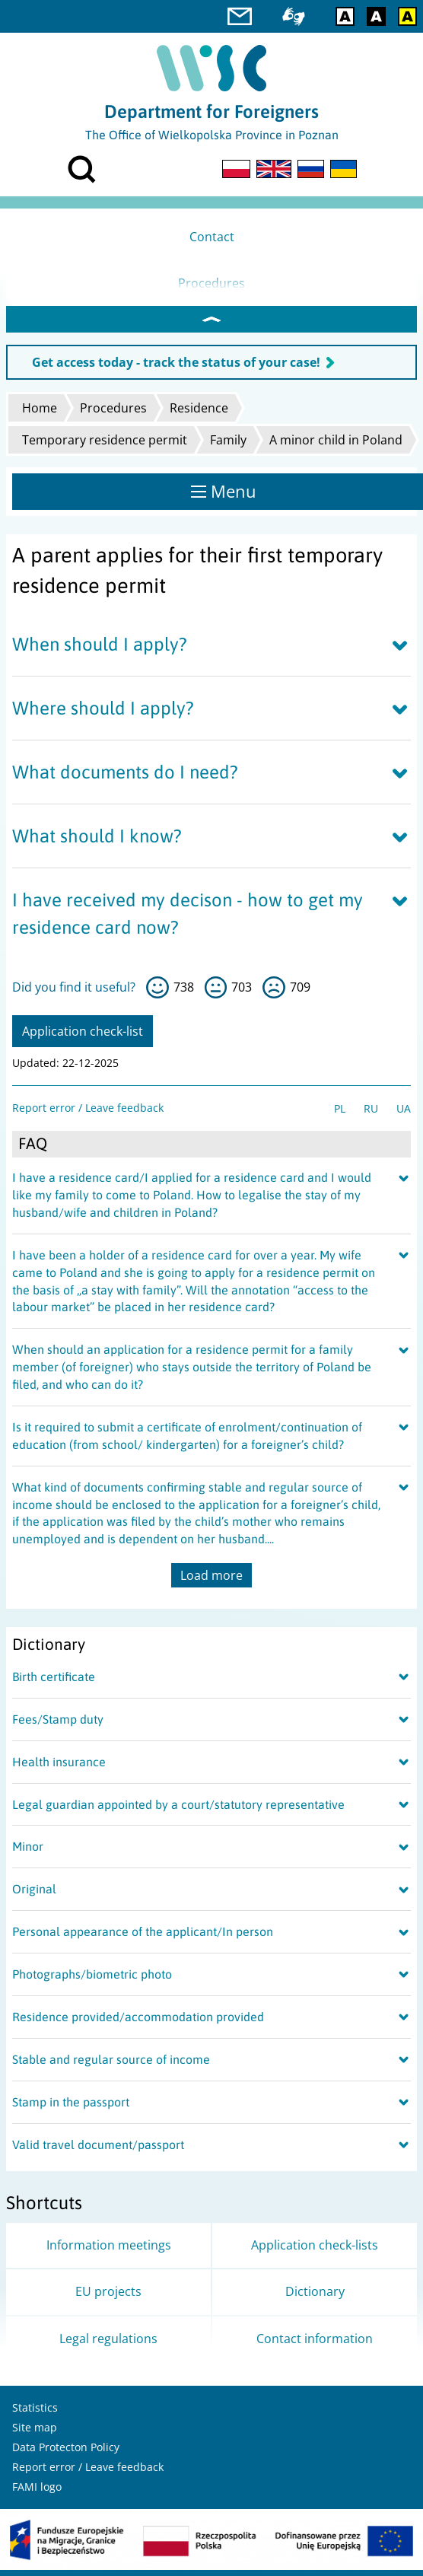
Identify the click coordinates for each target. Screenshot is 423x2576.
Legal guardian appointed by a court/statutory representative (178, 1810)
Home (39, 414)
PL (339, 1114)
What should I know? (97, 842)
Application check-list (82, 1037)
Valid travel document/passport (98, 2150)
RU (371, 1114)
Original (34, 1895)
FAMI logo (37, 2492)
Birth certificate (53, 1682)
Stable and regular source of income (111, 2065)
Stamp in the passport (70, 2108)
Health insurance (59, 1768)
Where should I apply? (103, 714)
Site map (34, 2433)
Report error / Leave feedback (88, 1114)
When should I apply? (99, 650)
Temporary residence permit (104, 446)
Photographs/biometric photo (92, 1980)
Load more (211, 1581)
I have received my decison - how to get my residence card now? (187, 919)
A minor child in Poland (335, 446)
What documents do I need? (125, 778)
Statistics (35, 2413)
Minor (27, 1852)
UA (403, 1114)
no (274, 994)
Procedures (113, 414)
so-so (216, 994)
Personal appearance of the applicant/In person (142, 1937)
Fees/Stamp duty (57, 1725)
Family (228, 446)
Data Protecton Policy (65, 2453)
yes (157, 994)
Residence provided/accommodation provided (138, 2023)
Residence (199, 414)
